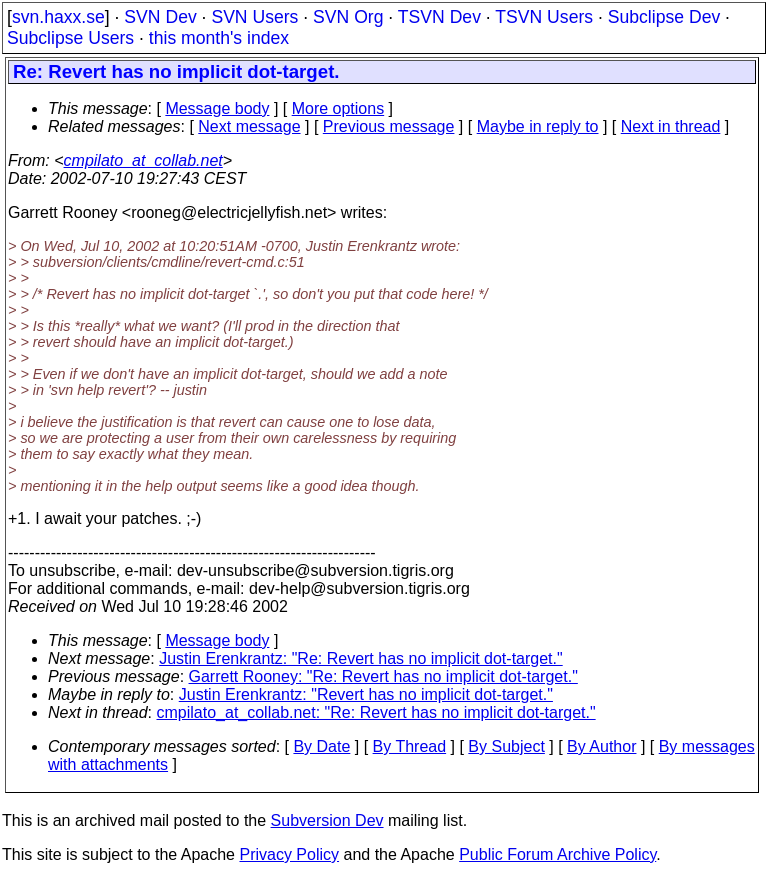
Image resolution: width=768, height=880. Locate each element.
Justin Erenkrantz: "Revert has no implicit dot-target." (366, 694)
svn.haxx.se (58, 17)
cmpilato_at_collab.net (143, 160)
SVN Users (254, 17)
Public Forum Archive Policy (557, 854)
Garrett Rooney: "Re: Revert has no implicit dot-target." (383, 676)
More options (338, 108)
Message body (217, 108)
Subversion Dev (327, 820)
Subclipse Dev (664, 17)
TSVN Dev (439, 17)
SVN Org (348, 17)
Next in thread (671, 126)
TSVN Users (544, 17)
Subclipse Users (70, 38)
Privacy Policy (289, 854)
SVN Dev (160, 17)
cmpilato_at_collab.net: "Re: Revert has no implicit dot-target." (376, 712)
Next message (249, 126)
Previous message (389, 126)
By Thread (410, 746)
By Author (601, 746)
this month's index (219, 38)
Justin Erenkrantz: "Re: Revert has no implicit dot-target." (361, 658)
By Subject (506, 746)
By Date (321, 746)
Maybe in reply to (538, 126)
